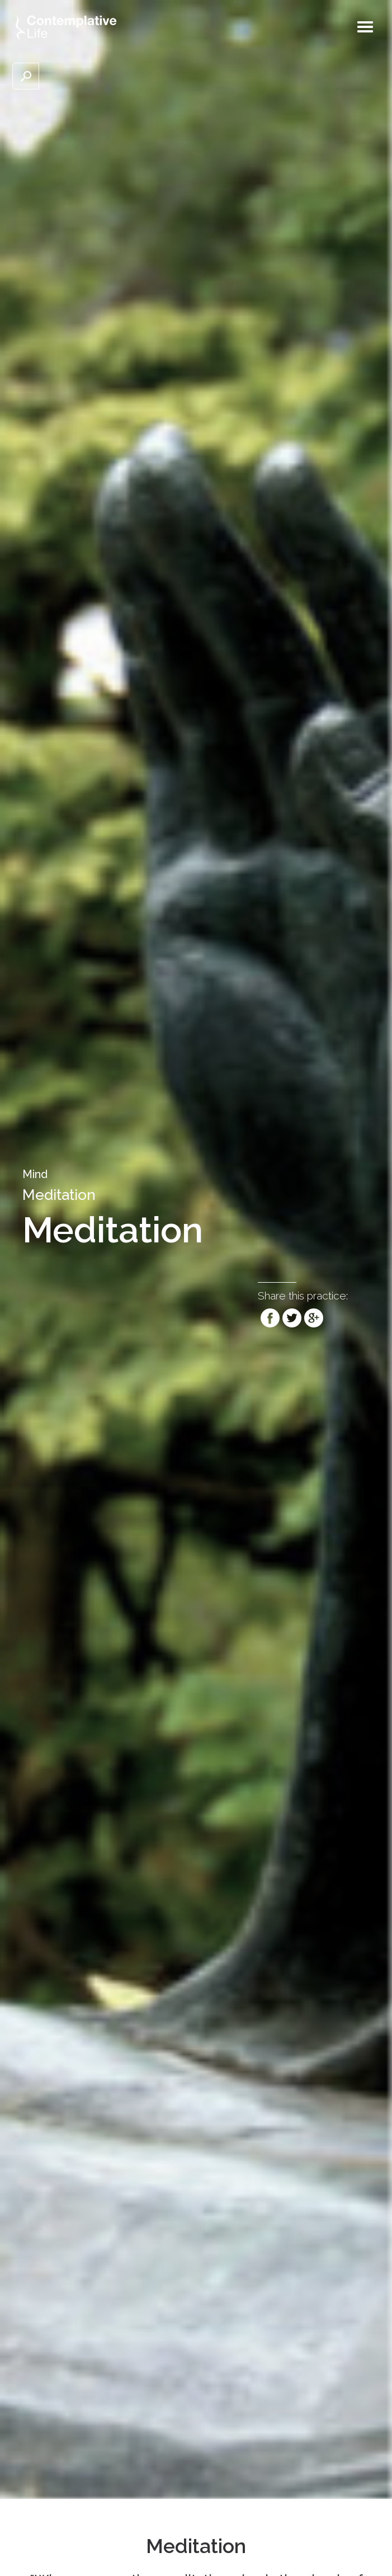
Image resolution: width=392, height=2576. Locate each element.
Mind (35, 1174)
